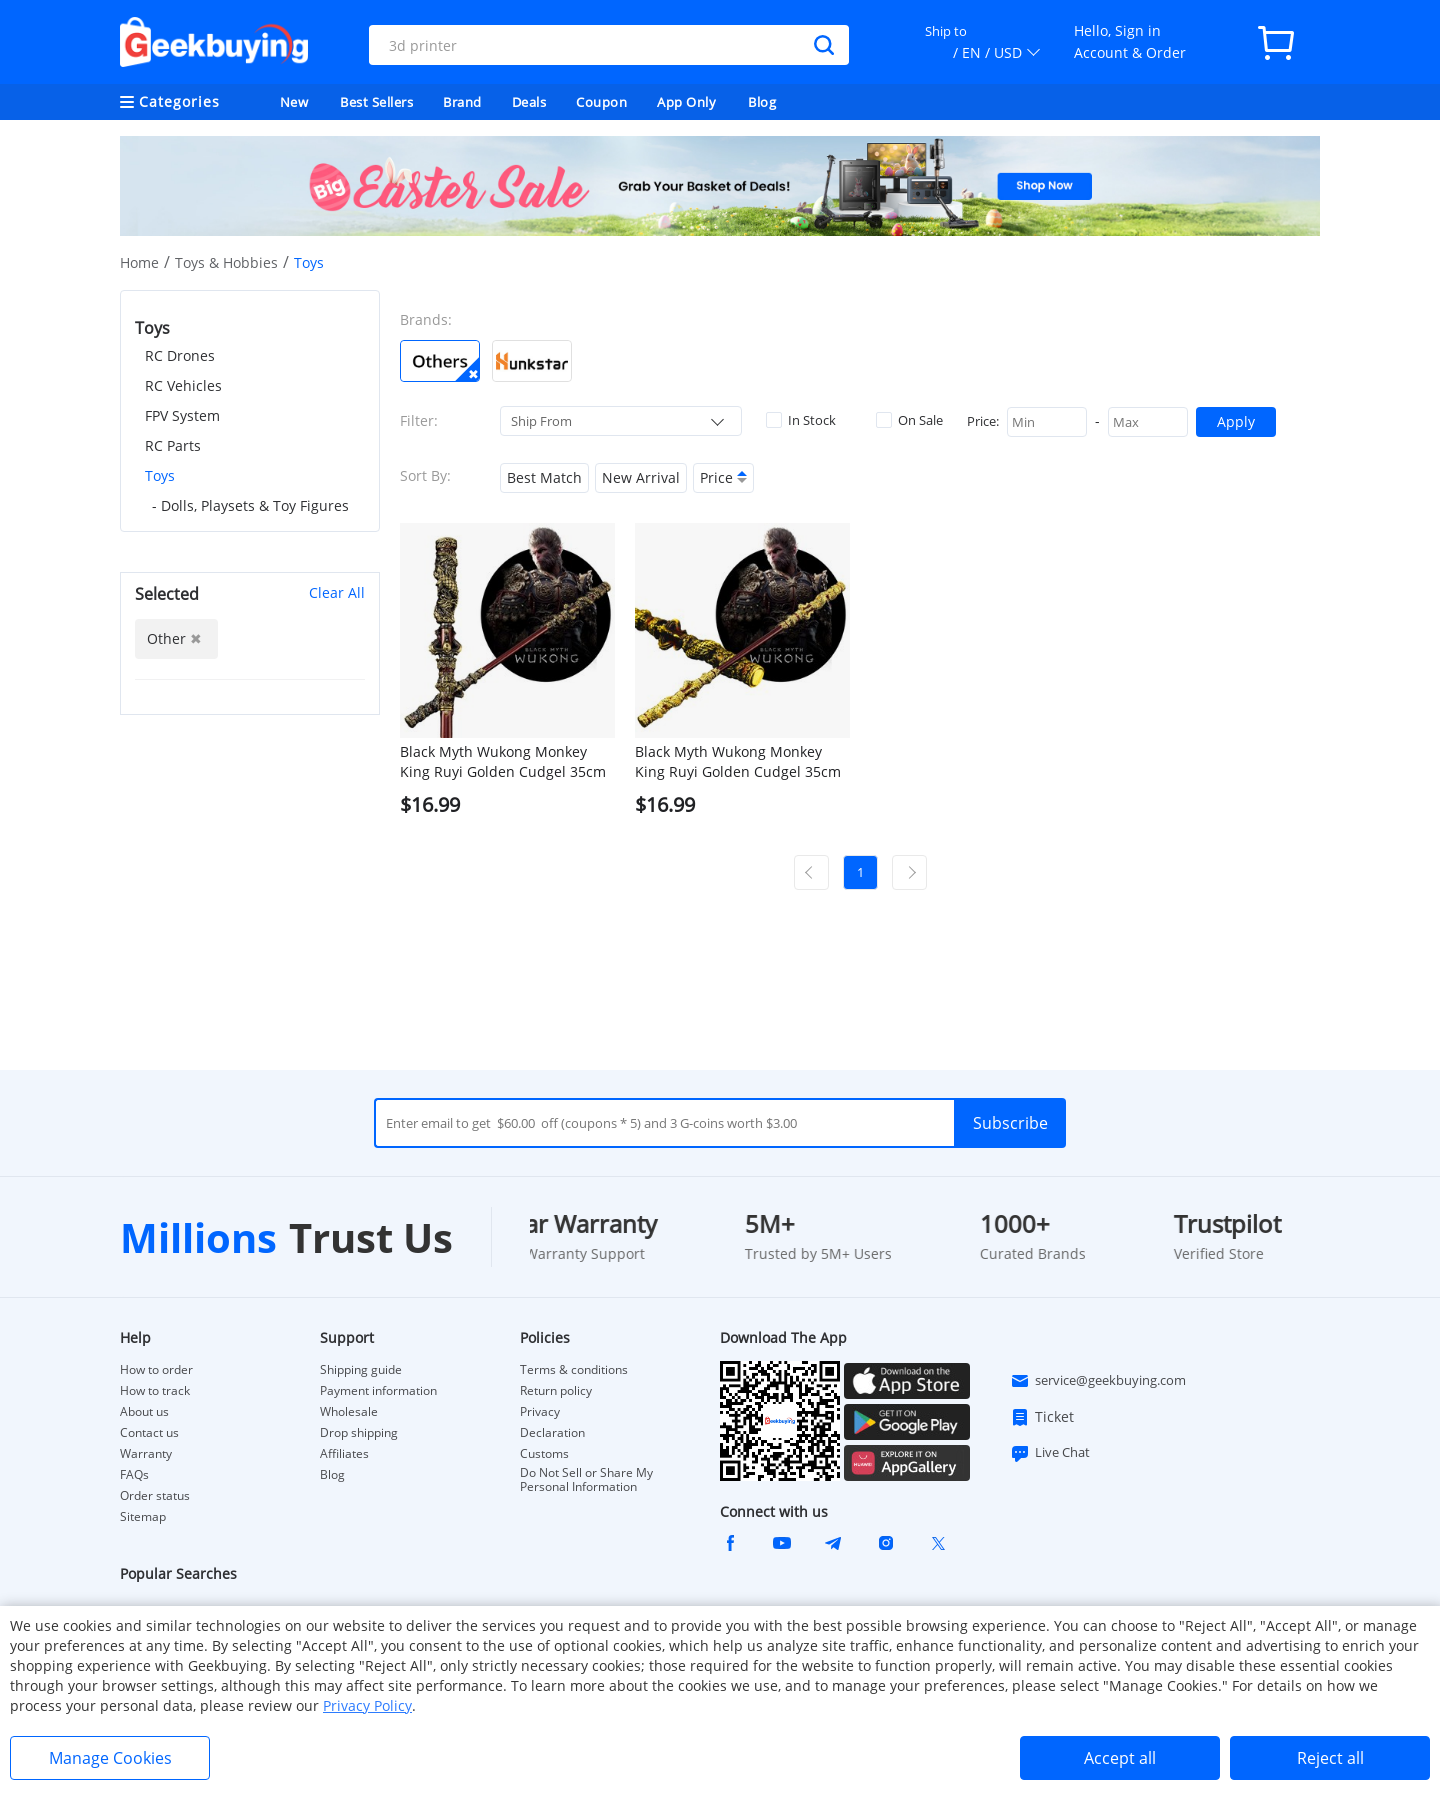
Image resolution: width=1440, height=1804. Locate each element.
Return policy (556, 1391)
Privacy (540, 1412)
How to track (155, 1391)
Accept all (1120, 1758)
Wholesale (349, 1412)
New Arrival (641, 477)
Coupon (601, 102)
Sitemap (143, 1516)
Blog (762, 102)
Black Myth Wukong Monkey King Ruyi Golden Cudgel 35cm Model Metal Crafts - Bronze (503, 762)
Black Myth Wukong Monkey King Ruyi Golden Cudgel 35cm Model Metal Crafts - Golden (738, 762)
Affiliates (344, 1454)
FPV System (182, 415)
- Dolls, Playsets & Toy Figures (250, 505)
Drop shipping (359, 1433)
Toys (160, 475)
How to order (156, 1370)
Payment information (378, 1391)
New (294, 102)
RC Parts (173, 445)
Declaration (552, 1433)
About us (144, 1412)
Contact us (149, 1433)
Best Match (544, 477)
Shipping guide (361, 1370)
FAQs (134, 1475)
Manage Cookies (110, 1758)
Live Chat (1050, 1453)
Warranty (146, 1454)
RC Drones (180, 355)
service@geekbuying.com (1098, 1381)
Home (139, 262)
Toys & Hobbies (226, 262)
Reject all (1330, 1758)
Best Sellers (376, 102)
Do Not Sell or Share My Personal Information (586, 1480)
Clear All (337, 592)
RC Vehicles (183, 385)
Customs (544, 1454)
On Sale (909, 420)
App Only (686, 102)
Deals (529, 102)
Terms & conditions (574, 1370)
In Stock (801, 420)
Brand (462, 102)
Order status (155, 1496)
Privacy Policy (367, 1705)
